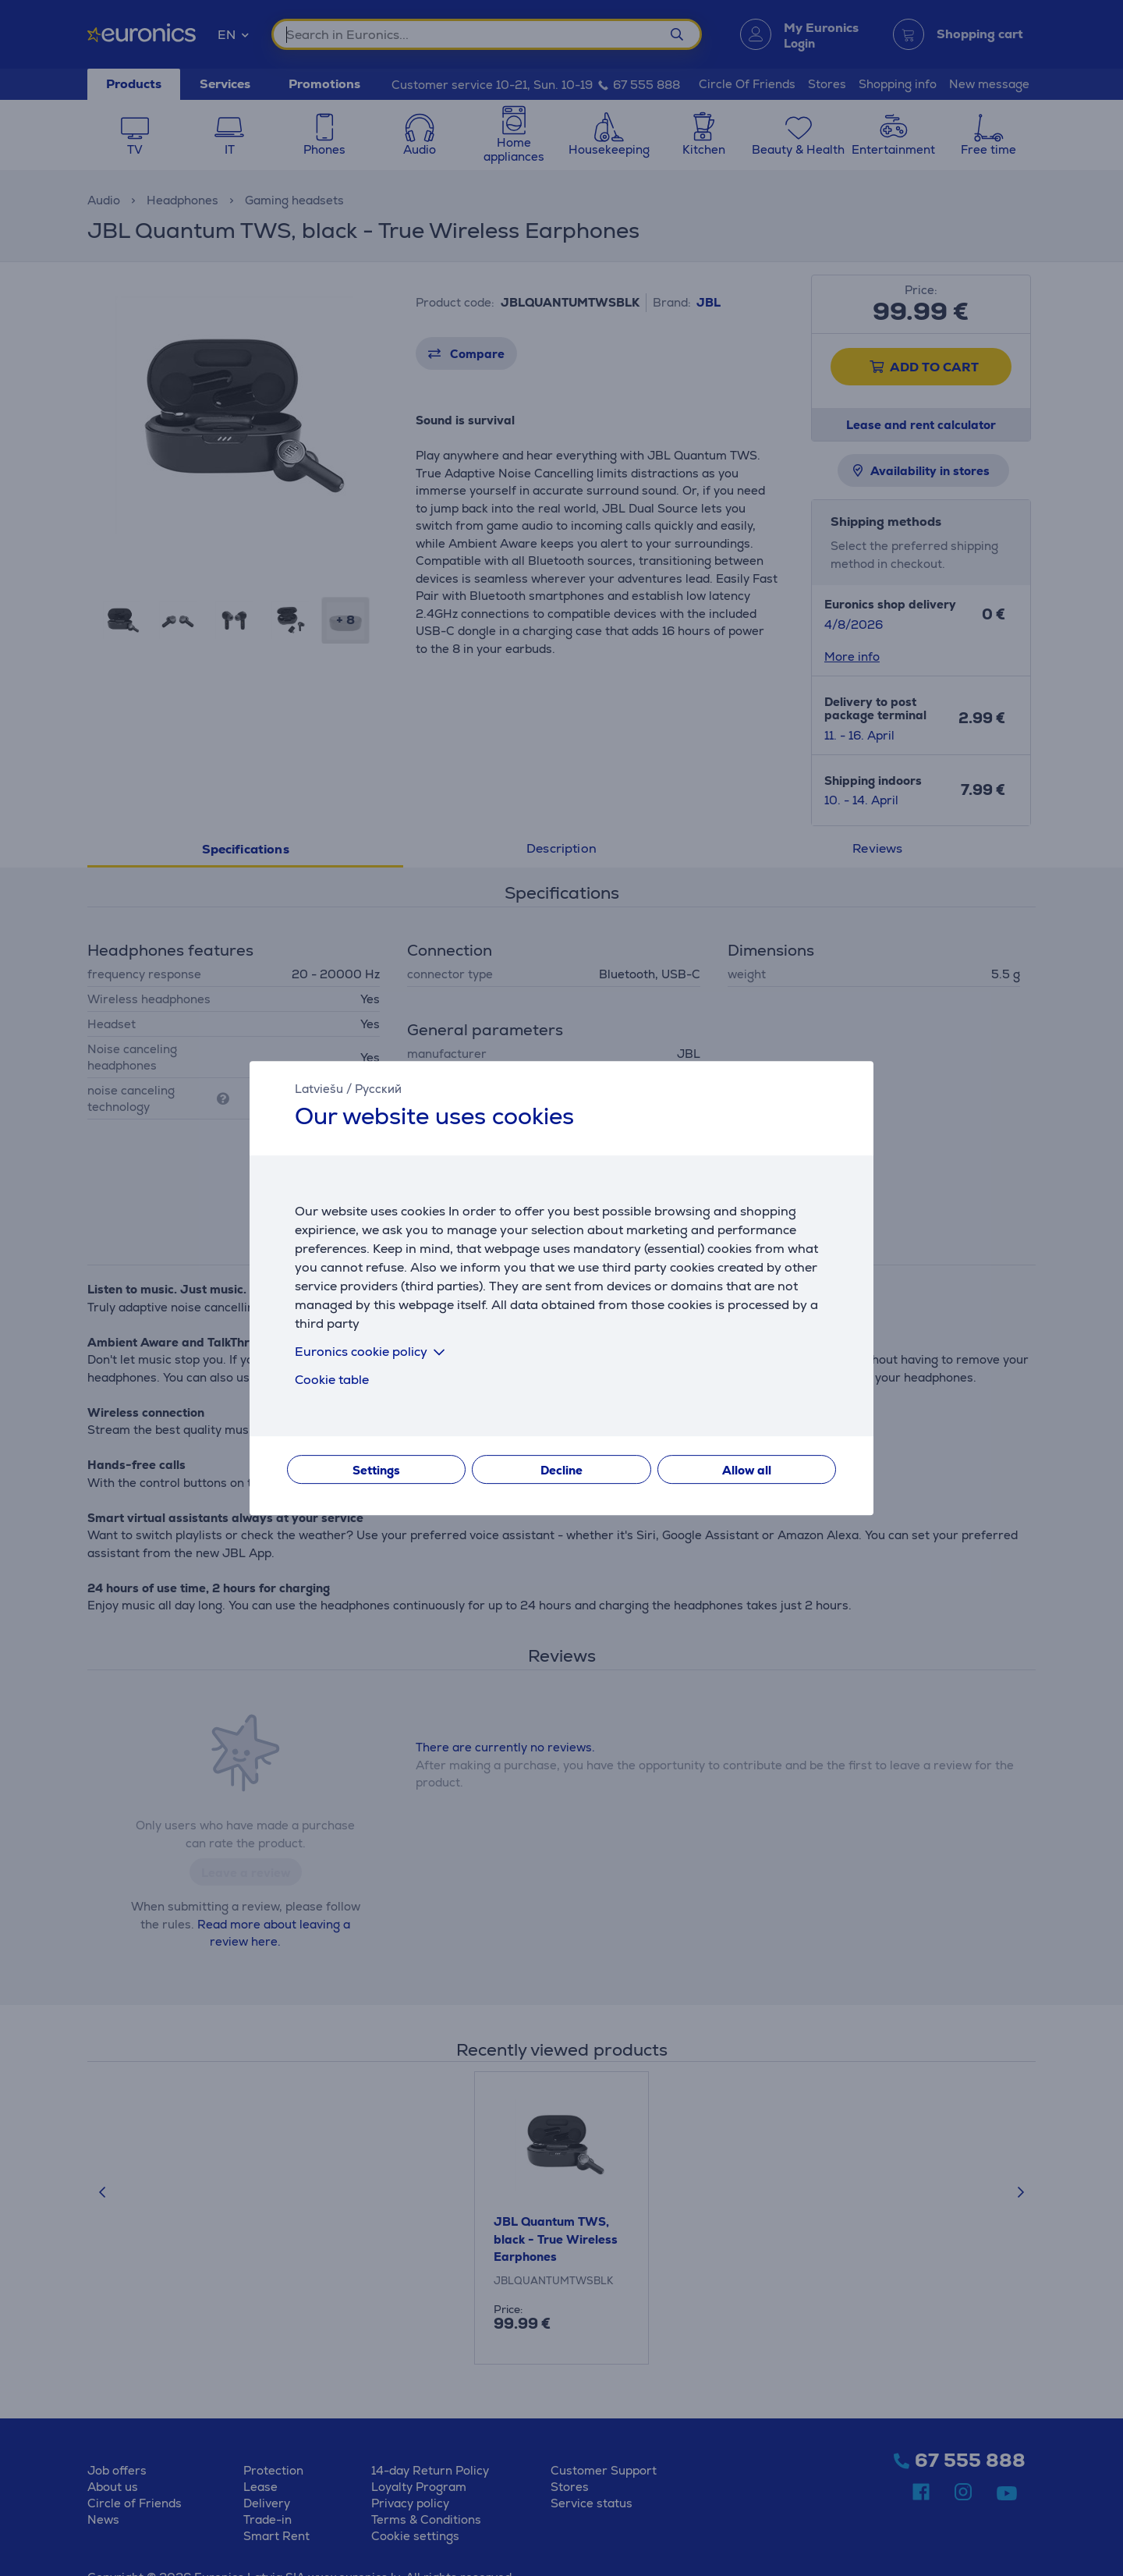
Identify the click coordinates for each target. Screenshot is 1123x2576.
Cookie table (332, 1379)
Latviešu (319, 1088)
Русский (378, 1088)
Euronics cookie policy (373, 1351)
